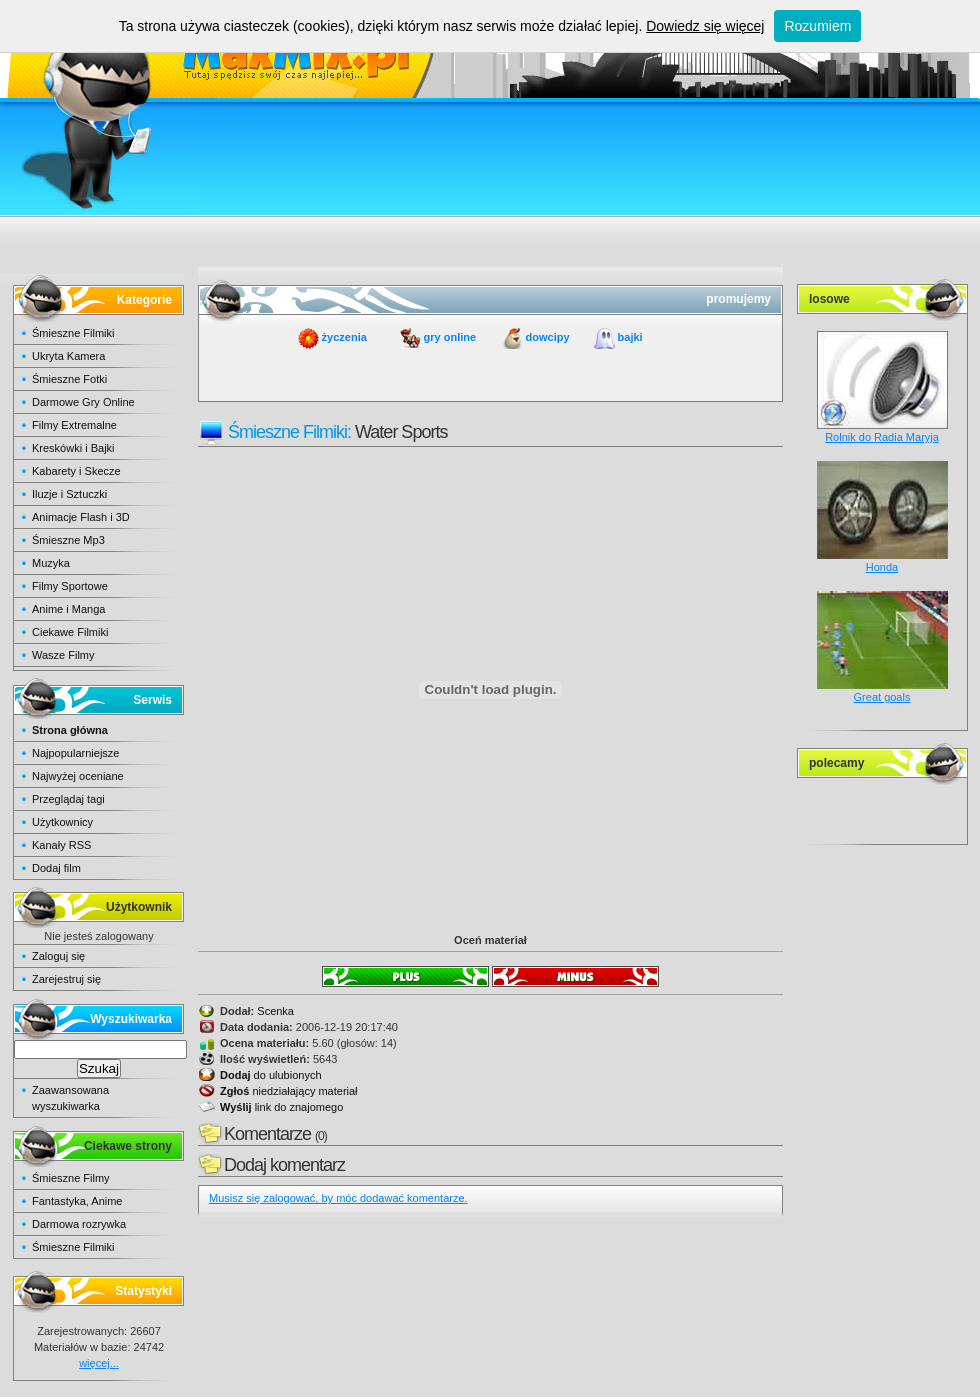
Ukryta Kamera (68, 356)
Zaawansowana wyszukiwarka (70, 1098)
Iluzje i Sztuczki (69, 494)
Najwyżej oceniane (78, 776)
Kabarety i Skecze (76, 471)
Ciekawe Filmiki (70, 632)
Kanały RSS (61, 845)
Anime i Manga (68, 609)
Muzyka (51, 563)
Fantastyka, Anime (77, 1201)
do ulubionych (271, 1075)
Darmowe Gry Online (83, 402)
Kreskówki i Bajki (73, 448)
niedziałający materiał (289, 1091)
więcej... (99, 1363)
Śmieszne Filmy (71, 1178)
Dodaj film (56, 868)
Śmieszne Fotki (69, 379)
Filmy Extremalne (74, 425)
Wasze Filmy (63, 655)
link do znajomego (281, 1107)
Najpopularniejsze (75, 753)
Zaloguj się (58, 956)
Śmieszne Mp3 (68, 540)
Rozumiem (817, 26)
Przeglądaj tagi (68, 799)
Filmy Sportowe (70, 586)
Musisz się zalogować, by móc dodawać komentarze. (338, 1198)
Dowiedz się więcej (705, 26)
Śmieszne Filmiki (73, 333)
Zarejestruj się (66, 979)
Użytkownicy (62, 822)
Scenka (275, 1011)
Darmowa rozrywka (79, 1224)
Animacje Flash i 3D (81, 517)
